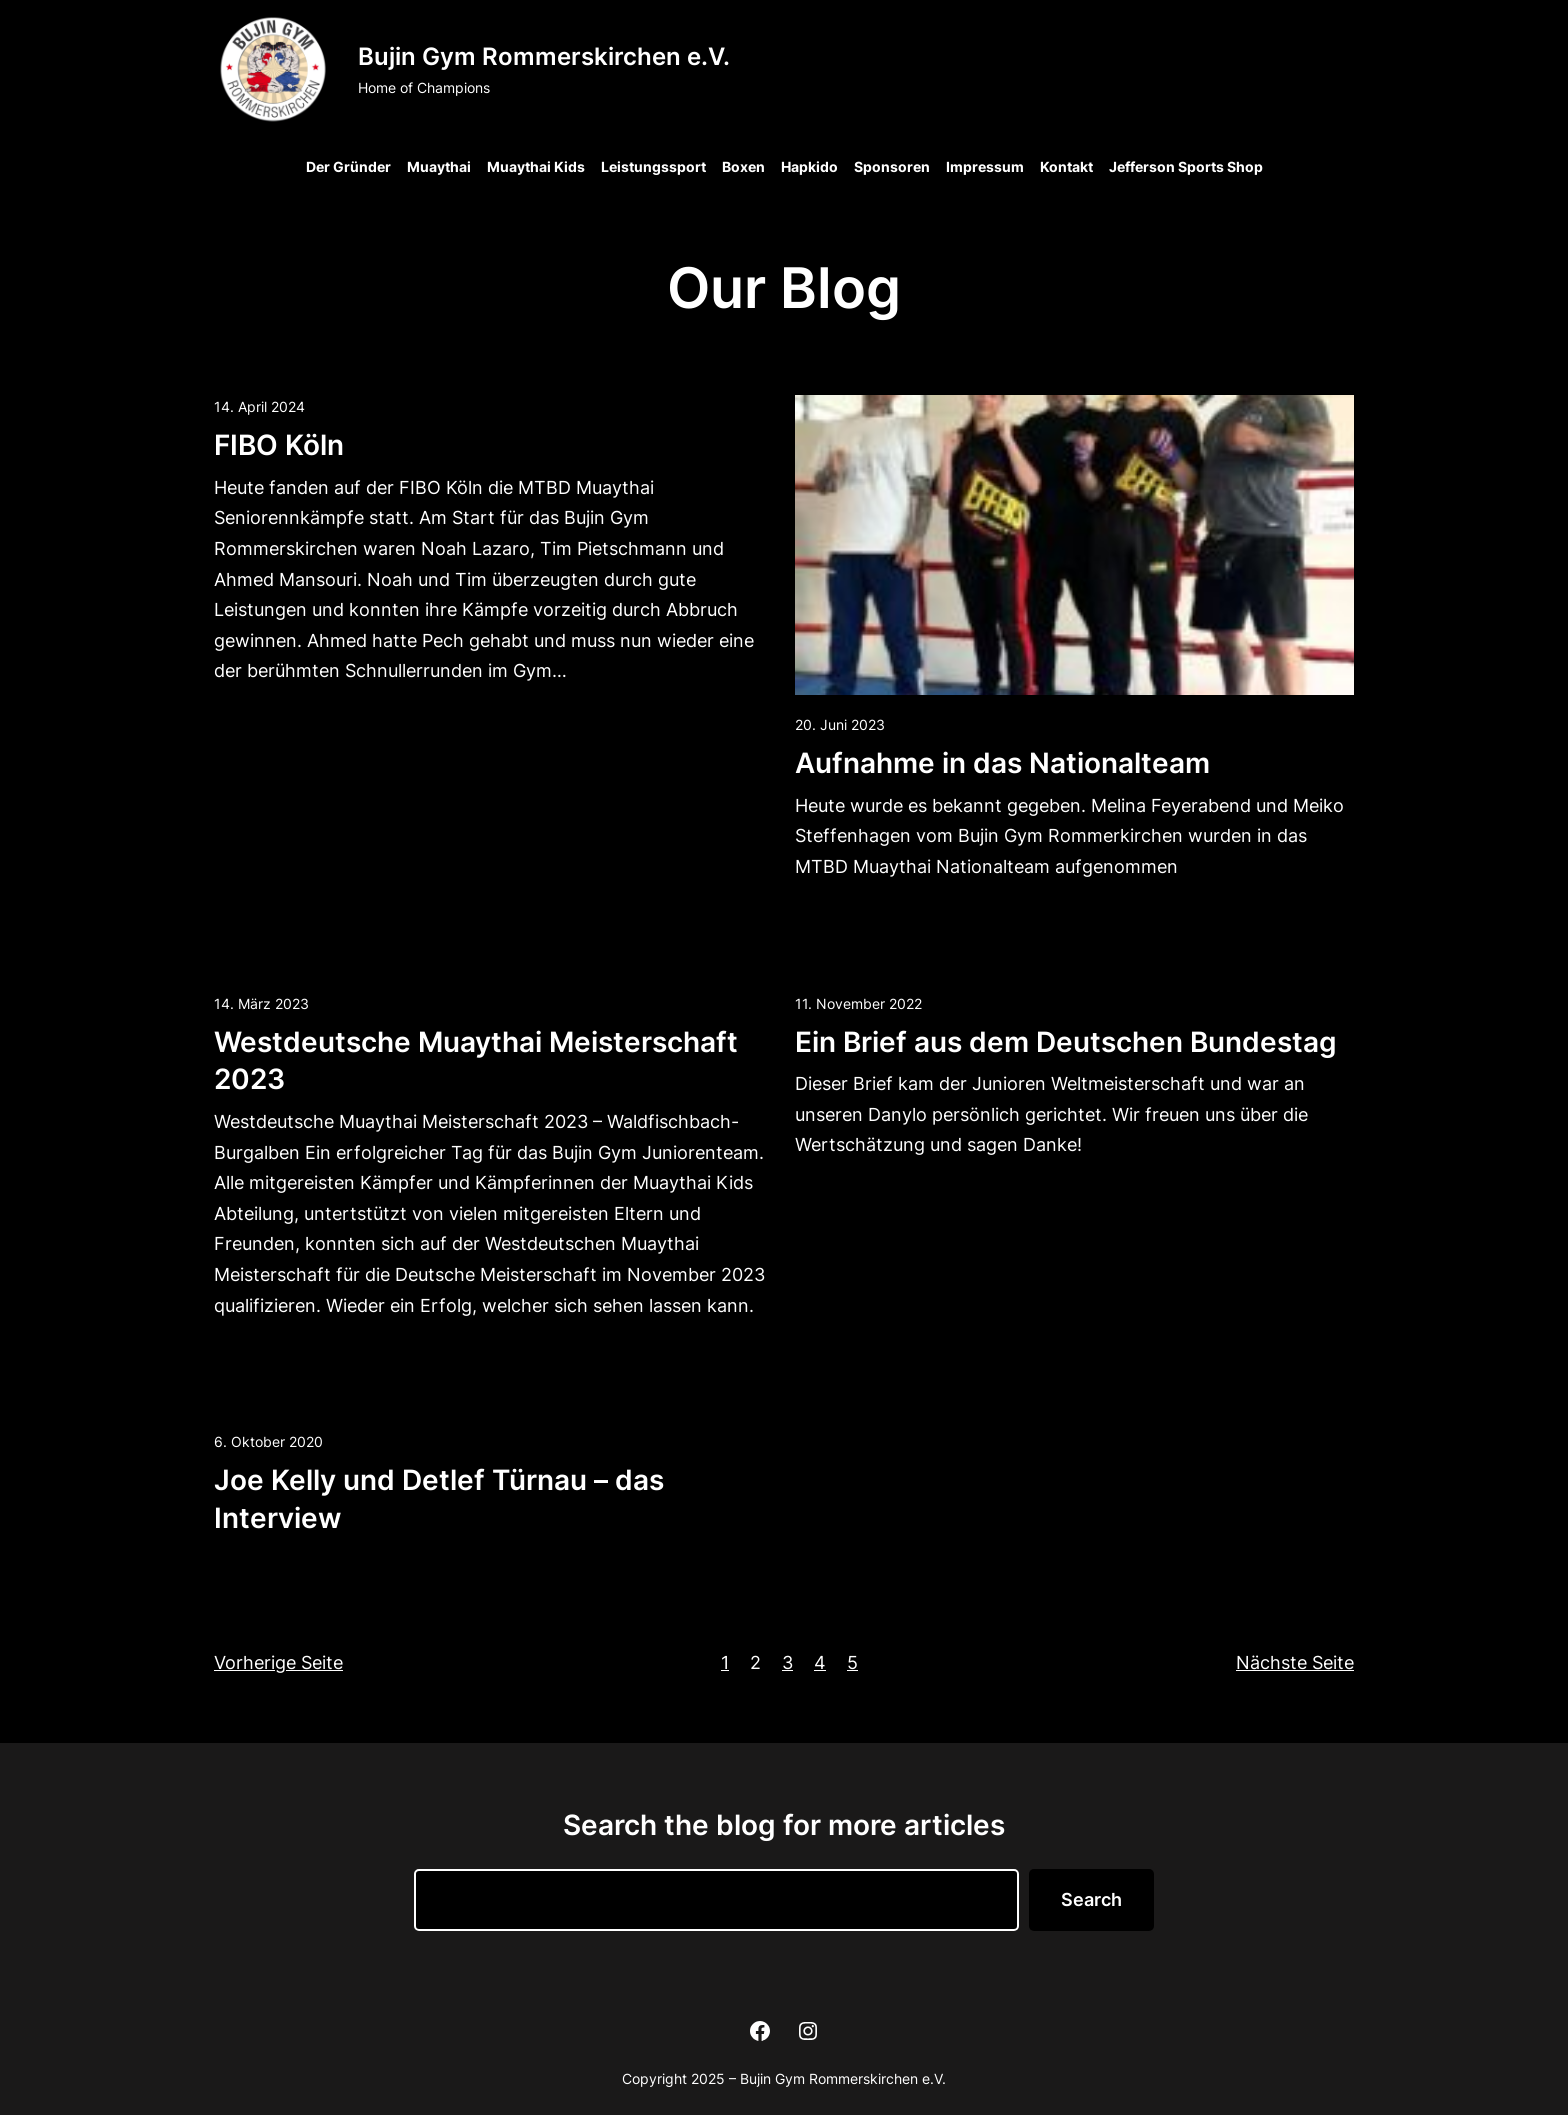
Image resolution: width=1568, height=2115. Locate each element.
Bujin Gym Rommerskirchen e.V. (544, 56)
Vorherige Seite (278, 1662)
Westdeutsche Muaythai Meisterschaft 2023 (476, 1061)
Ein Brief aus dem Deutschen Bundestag (1066, 1042)
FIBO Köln (279, 445)
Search (1091, 1899)
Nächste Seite (1295, 1662)
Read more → (271, 725)
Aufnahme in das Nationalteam (1002, 763)
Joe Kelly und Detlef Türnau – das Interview (439, 1499)
